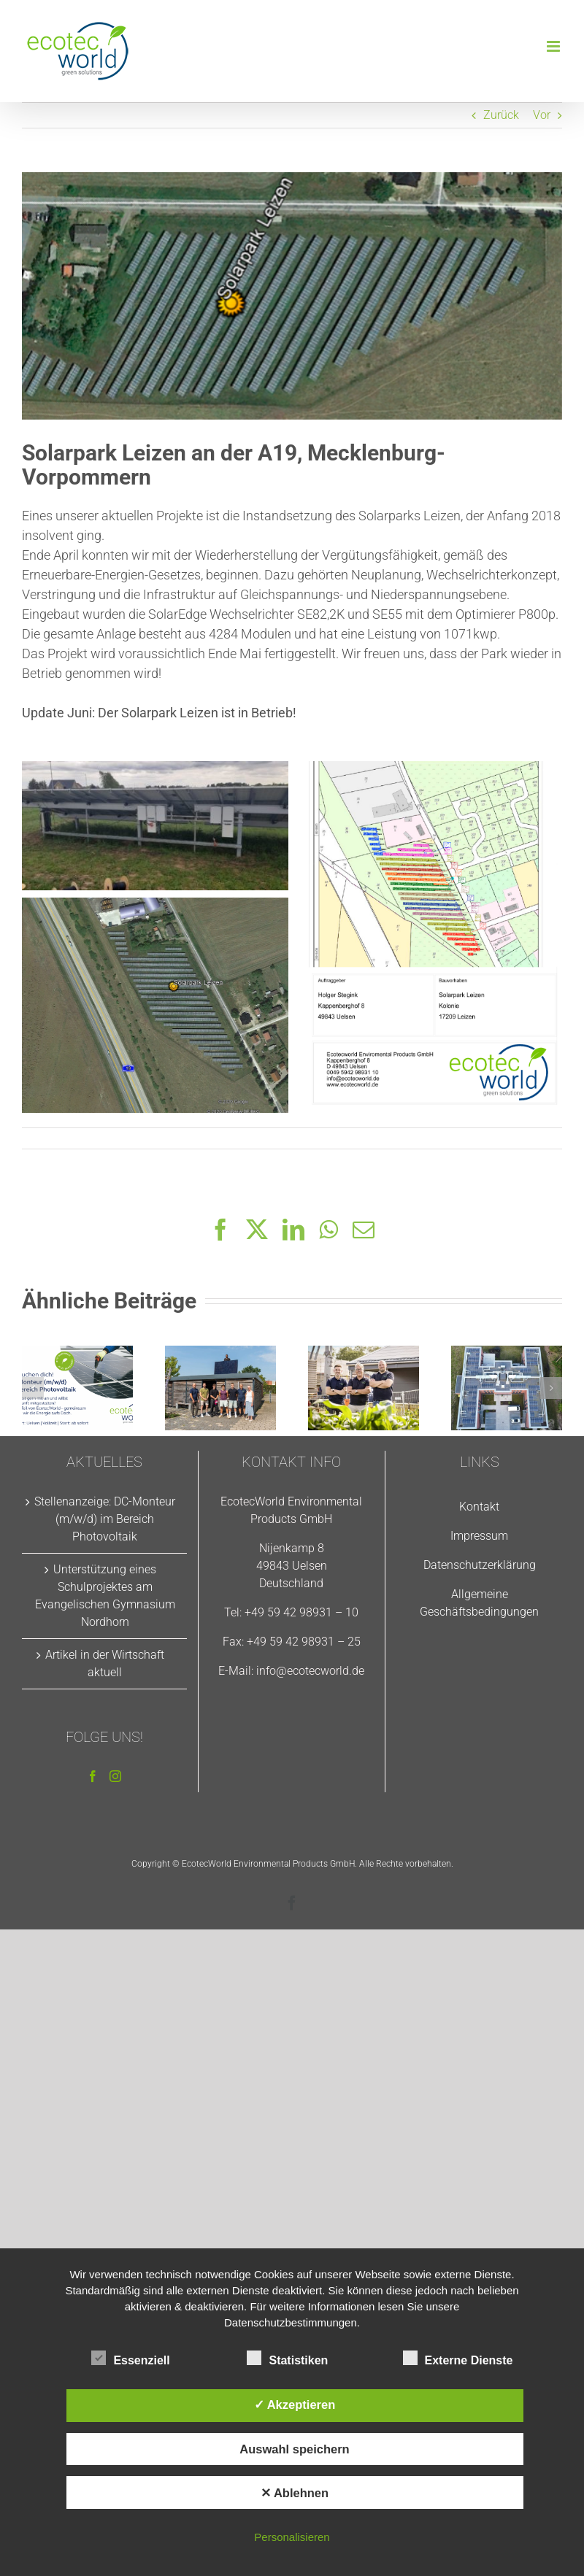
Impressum (479, 1536)
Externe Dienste (458, 2359)
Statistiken (287, 2359)
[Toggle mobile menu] (554, 46)
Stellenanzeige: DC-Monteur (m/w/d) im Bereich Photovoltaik (104, 1519)
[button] (33, 1388)
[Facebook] (93, 1776)
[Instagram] (115, 1776)
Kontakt (479, 1506)
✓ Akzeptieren (295, 2404)
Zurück (501, 115)
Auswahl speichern (294, 2449)
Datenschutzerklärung (479, 1565)
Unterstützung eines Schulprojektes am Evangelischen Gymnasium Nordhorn (105, 1595)
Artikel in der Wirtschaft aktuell (104, 1663)
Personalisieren (291, 2537)
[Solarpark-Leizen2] (292, 296)
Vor (541, 115)
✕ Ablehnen (294, 2492)
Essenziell (130, 2359)
